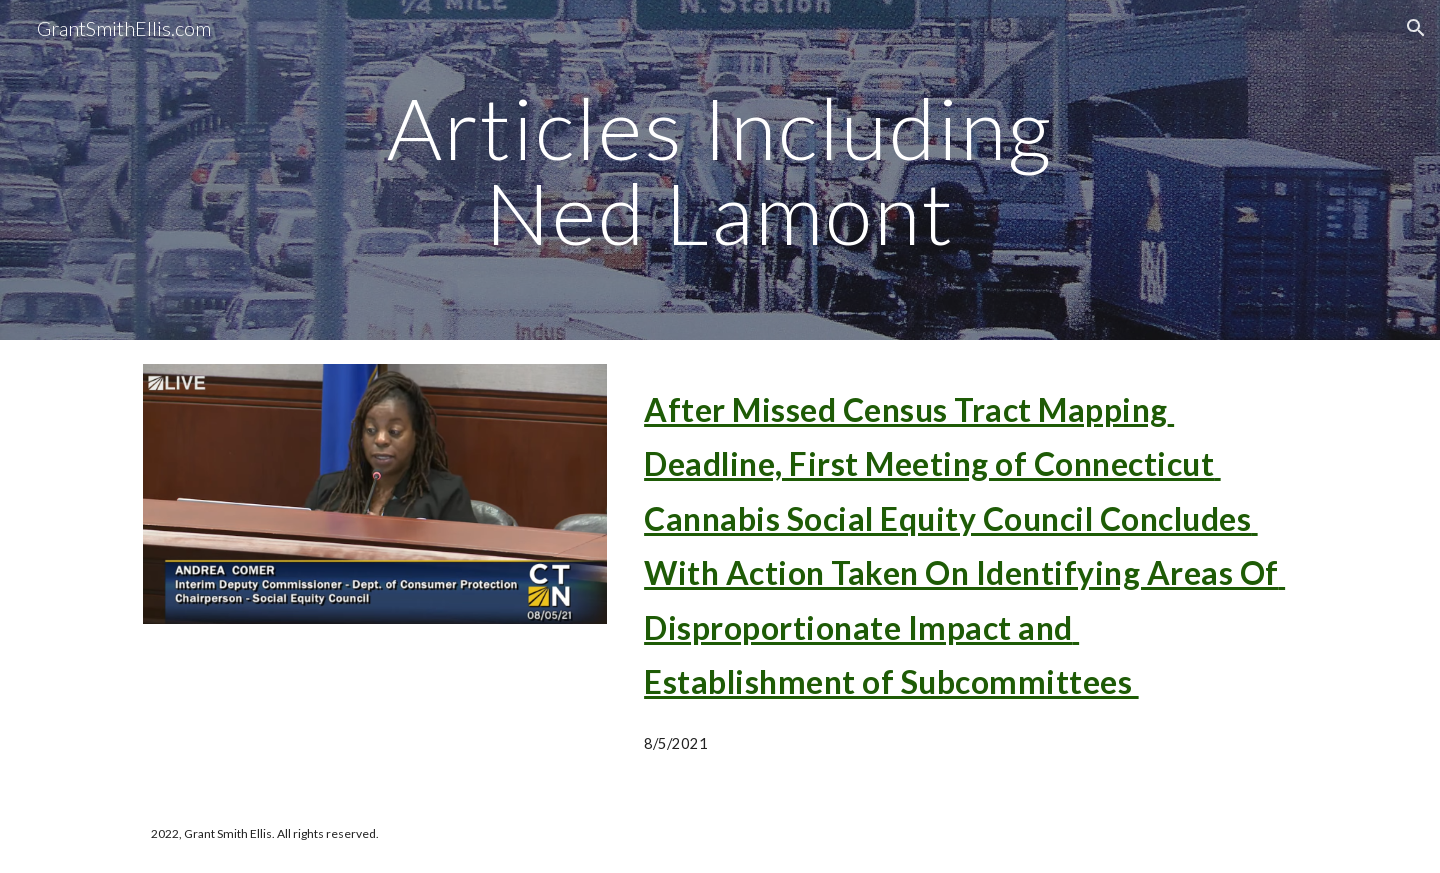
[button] (1416, 28)
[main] (720, 170)
